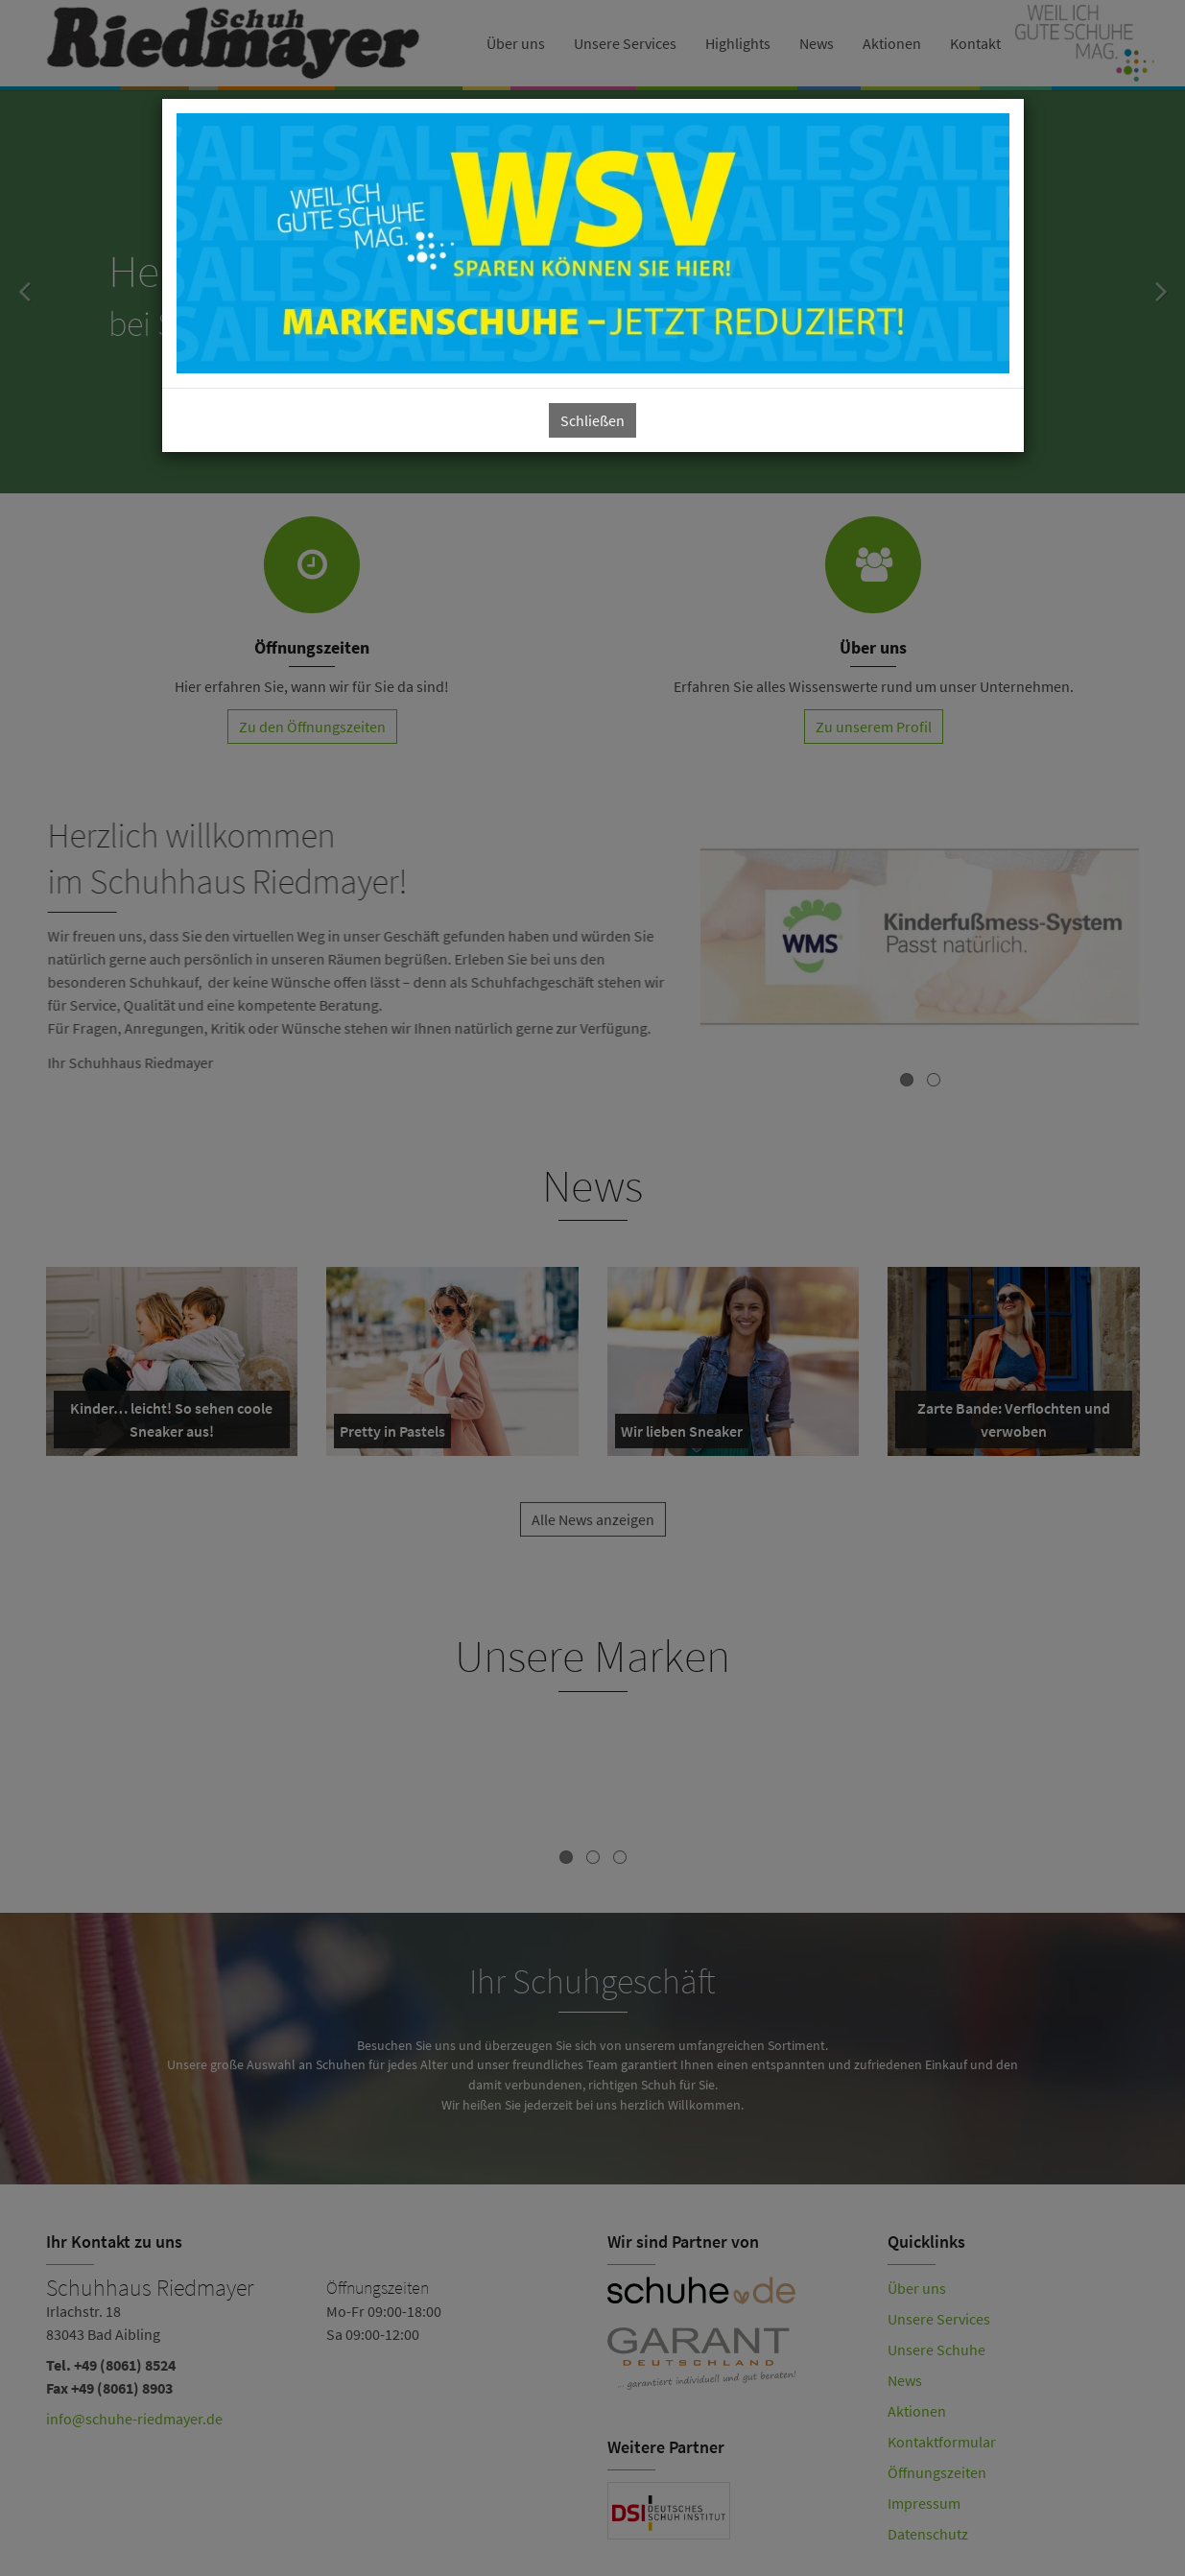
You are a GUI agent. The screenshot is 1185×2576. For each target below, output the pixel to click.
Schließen (592, 420)
